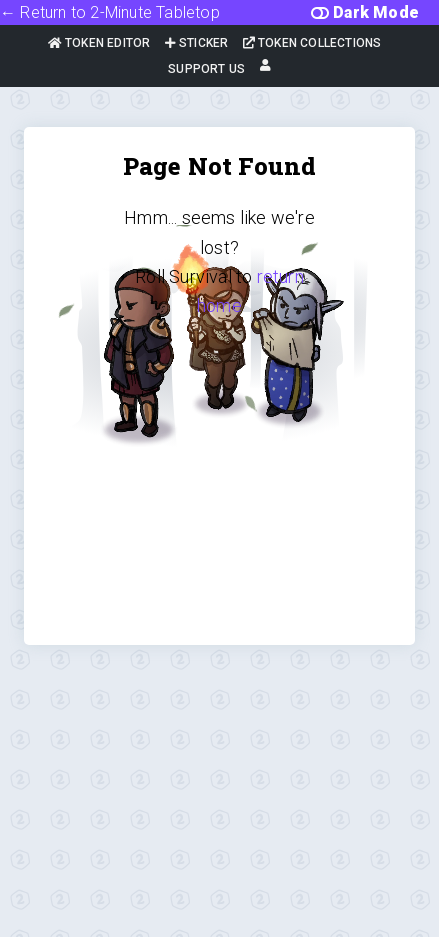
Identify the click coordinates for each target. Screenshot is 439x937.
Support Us (206, 69)
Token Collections (312, 43)
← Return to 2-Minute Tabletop (110, 12)
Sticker (197, 43)
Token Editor (99, 43)
